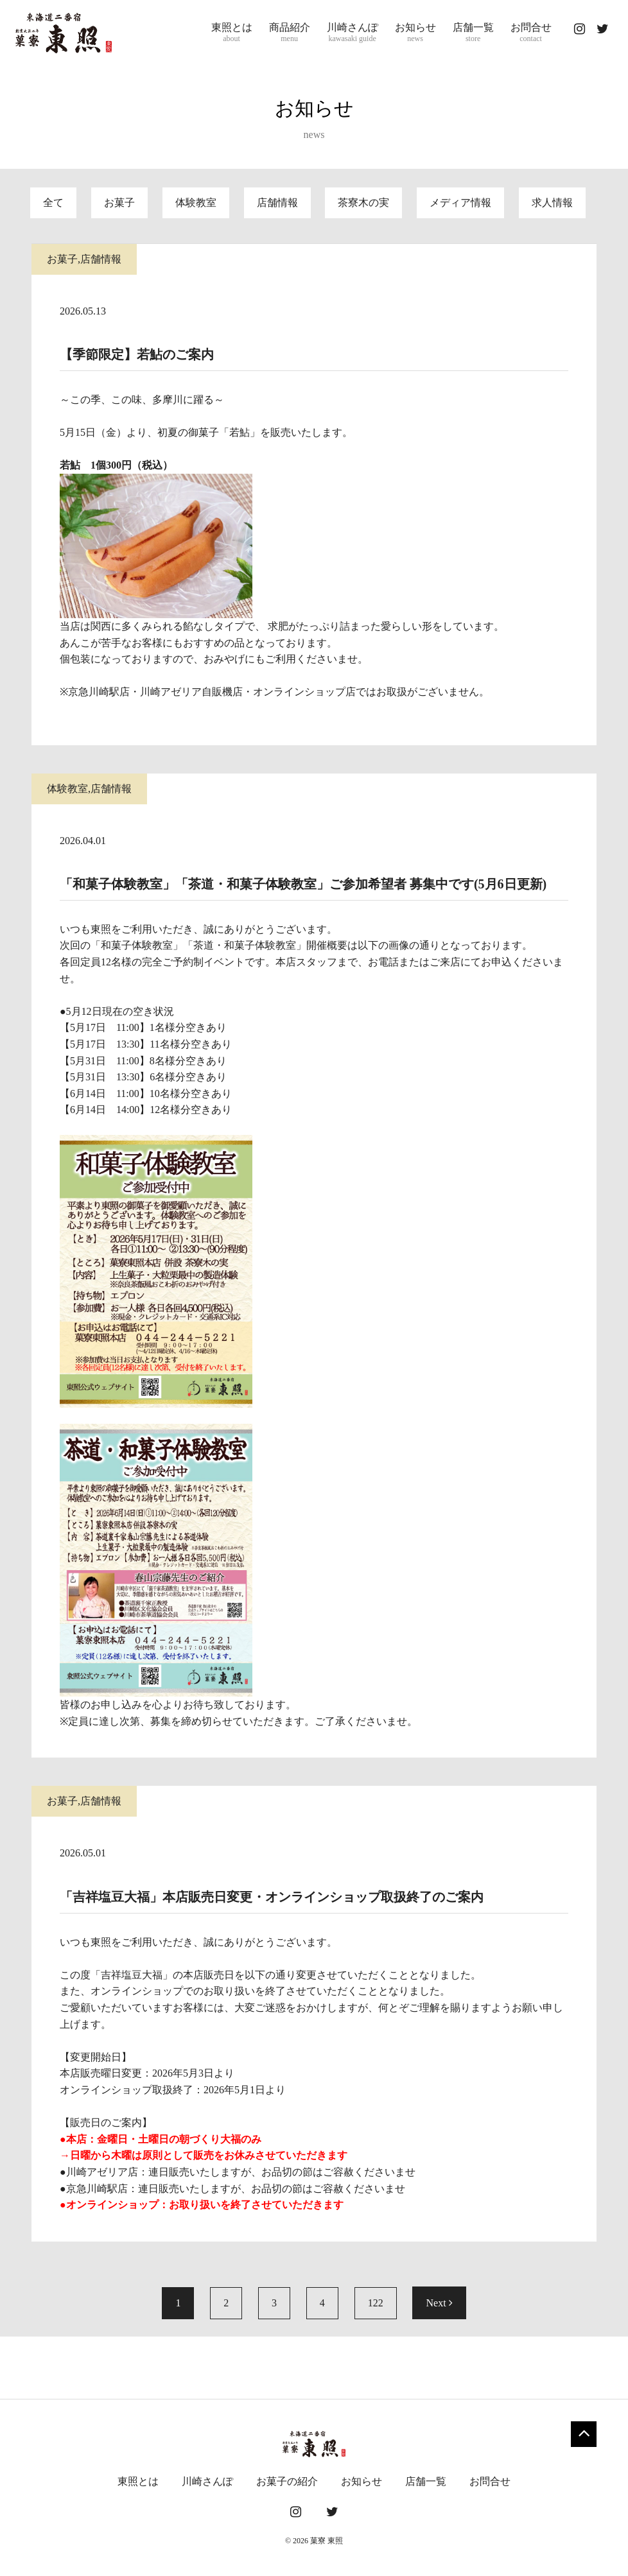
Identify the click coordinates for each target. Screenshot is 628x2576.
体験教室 (195, 202)
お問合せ (531, 32)
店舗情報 (277, 202)
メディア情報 (460, 202)
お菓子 (119, 202)
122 (375, 2302)
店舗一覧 (473, 32)
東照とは (231, 32)
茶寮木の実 (363, 202)
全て (53, 202)
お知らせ (415, 32)
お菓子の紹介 (287, 2481)
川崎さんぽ (352, 32)
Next (439, 2302)
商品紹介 (289, 32)
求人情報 (552, 202)
